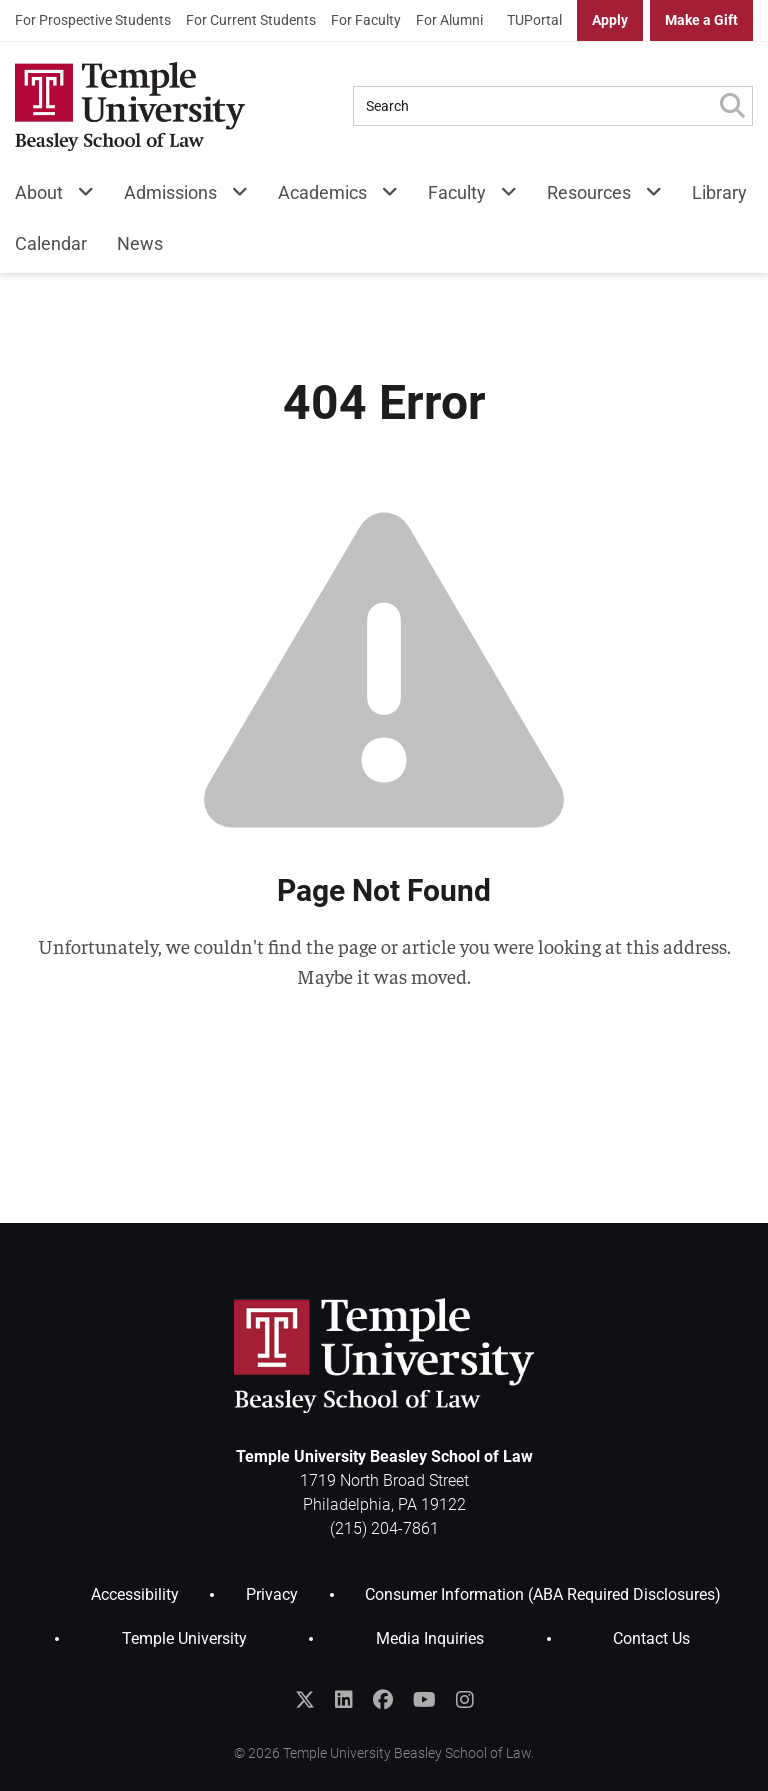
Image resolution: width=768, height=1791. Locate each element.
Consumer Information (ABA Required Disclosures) (543, 1594)
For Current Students (251, 20)
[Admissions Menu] (232, 196)
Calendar (51, 243)
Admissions (170, 192)
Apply (610, 20)
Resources (589, 192)
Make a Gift (701, 20)
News (140, 243)
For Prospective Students (93, 20)
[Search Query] (533, 106)
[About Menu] (78, 196)
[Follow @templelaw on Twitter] (305, 1700)
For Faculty (366, 20)
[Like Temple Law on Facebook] (383, 1700)
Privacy (272, 1594)
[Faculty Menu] (501, 196)
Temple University (184, 1638)
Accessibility (135, 1594)
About (39, 192)
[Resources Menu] (646, 196)
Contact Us (651, 1638)
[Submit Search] (732, 106)
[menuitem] (93, 20)
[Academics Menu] (382, 196)
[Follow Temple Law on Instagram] (465, 1700)
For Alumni (449, 20)
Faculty (457, 192)
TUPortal (534, 20)
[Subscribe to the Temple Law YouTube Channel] (424, 1700)
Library (719, 192)
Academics (322, 192)
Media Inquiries (430, 1638)
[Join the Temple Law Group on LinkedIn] (344, 1700)
